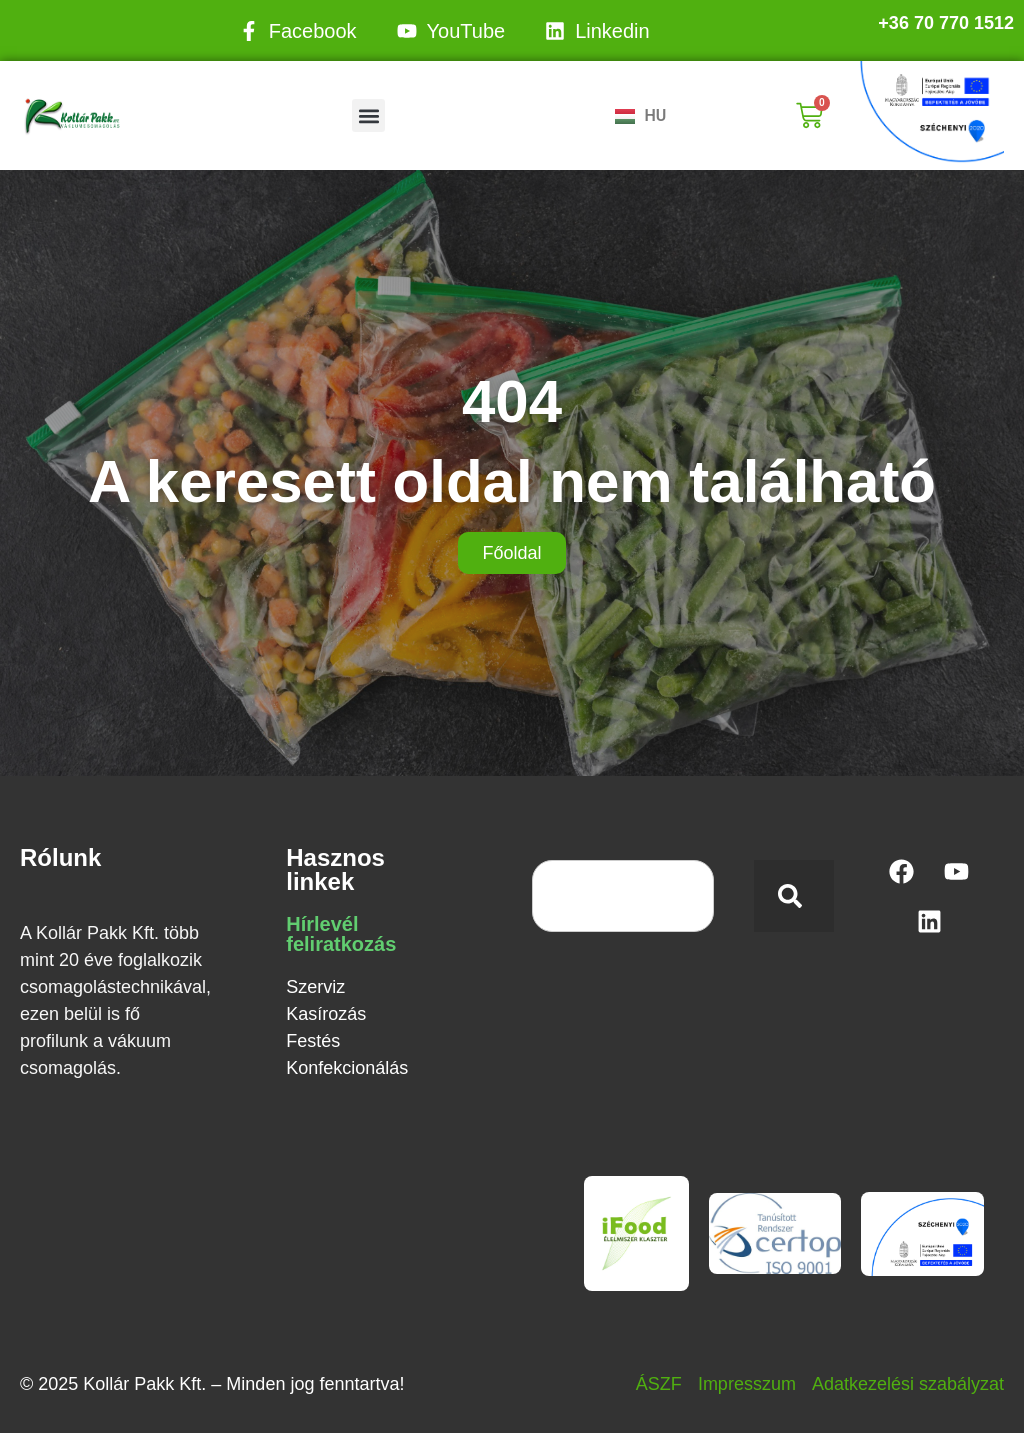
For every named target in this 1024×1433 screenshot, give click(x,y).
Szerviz (315, 987)
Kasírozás (326, 1014)
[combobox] (623, 896)
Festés (313, 1041)
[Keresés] (794, 896)
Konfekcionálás (347, 1068)
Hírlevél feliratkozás (341, 934)
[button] (368, 115)
